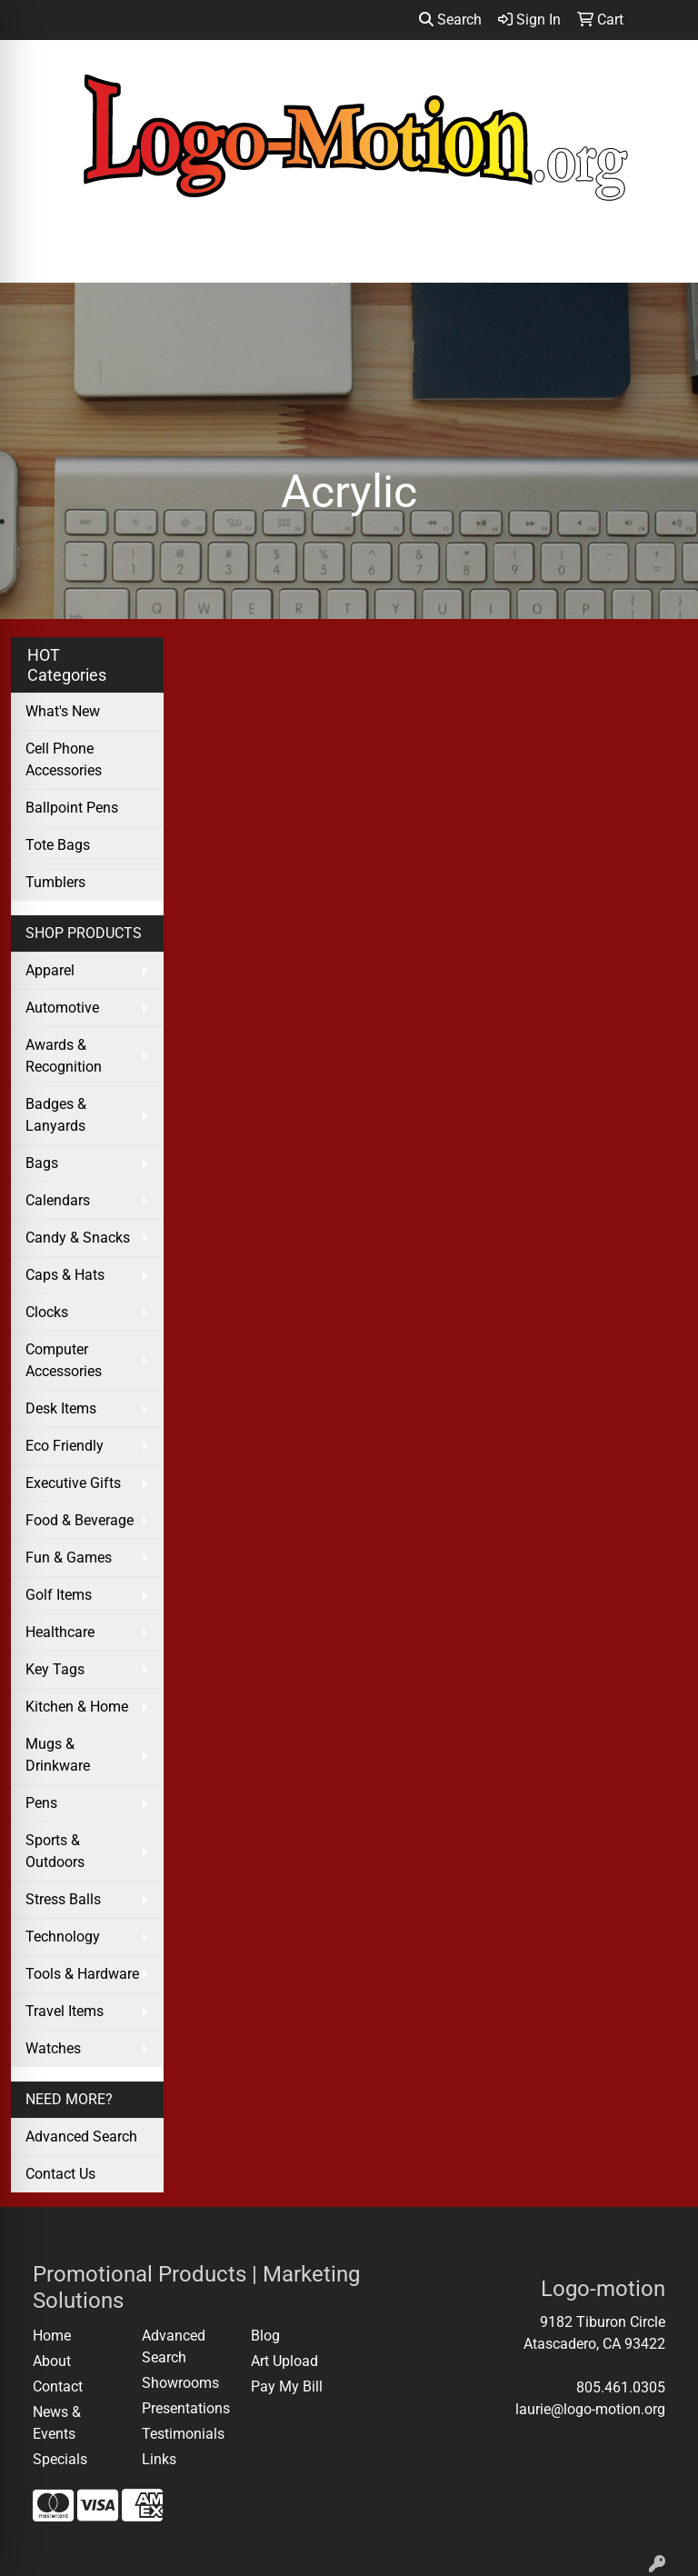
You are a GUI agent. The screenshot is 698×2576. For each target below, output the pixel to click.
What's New (62, 711)
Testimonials (183, 2433)
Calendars (57, 1200)
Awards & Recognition (63, 1055)
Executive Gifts (73, 1483)
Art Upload (284, 2361)
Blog (265, 2335)
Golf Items (58, 1594)
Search (450, 19)
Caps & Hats (65, 1274)
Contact (58, 2386)
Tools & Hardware (82, 1973)
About (52, 2361)
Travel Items (64, 2011)
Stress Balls (63, 1899)
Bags (41, 1163)
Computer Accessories (63, 1360)
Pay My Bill (287, 2386)
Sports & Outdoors (55, 1851)
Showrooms (180, 2382)
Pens (41, 1803)
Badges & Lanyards (55, 1114)
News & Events (57, 2422)
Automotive (62, 1007)
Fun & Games (68, 1557)
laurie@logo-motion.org (590, 2409)
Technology (62, 1936)
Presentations (185, 2408)
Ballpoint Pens (71, 807)
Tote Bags (57, 845)
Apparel (50, 970)
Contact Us (60, 2173)
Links (159, 2459)
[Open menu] (661, 256)
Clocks (46, 1312)
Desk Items (60, 1408)
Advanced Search (81, 2136)
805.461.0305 (620, 2387)
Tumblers (55, 882)
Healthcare (60, 1632)
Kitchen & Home (76, 1706)
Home (52, 2335)
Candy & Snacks (77, 1237)
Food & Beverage (79, 1520)
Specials (60, 2459)
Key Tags (55, 1669)
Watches (53, 2048)
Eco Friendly (64, 1445)
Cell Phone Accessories (63, 759)
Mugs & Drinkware (57, 1754)
